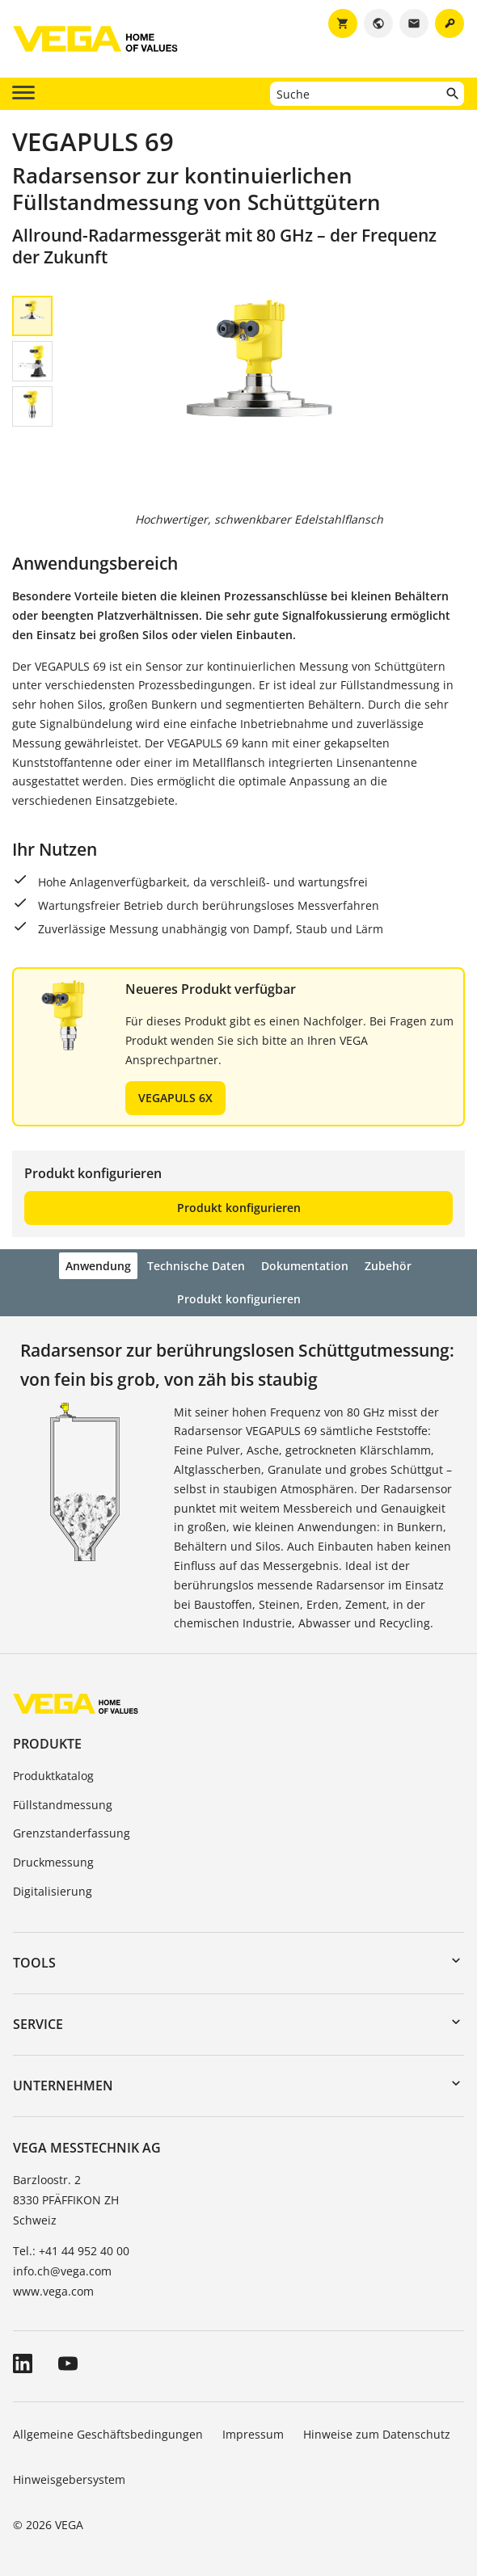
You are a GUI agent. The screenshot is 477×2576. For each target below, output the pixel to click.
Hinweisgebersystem (69, 2479)
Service (38, 2024)
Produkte (47, 1744)
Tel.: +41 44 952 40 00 (71, 2250)
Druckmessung (53, 1862)
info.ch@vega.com (62, 2271)
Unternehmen (63, 2085)
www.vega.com (53, 2291)
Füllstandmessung (62, 1804)
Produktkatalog (53, 1775)
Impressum (253, 2434)
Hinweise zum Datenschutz (376, 2434)
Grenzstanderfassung (71, 1833)
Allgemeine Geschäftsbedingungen (108, 2434)
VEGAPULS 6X (175, 1097)
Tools (34, 1963)
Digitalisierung (52, 1891)
